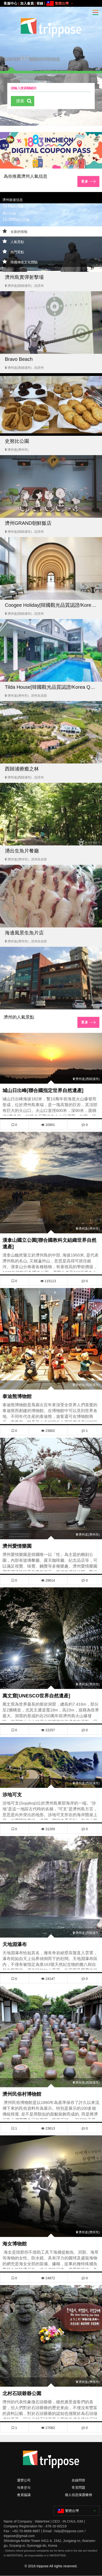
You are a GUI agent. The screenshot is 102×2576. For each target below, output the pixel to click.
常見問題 (78, 2487)
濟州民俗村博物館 (21, 2094)
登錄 (39, 3)
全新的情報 (14, 231)
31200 (48, 1829)
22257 (48, 1730)
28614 (48, 1580)
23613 (48, 2128)
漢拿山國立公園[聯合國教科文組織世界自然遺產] (49, 1243)
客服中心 (10, 3)
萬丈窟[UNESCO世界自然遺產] (36, 1695)
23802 (48, 1431)
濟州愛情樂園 (17, 1546)
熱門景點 (13, 251)
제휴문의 (24, 2487)
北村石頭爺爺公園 (21, 2393)
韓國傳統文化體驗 (20, 261)
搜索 (20, 101)
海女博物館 (14, 2243)
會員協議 (24, 2495)
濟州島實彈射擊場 (24, 277)
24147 (48, 1979)
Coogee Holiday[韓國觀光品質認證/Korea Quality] (51, 605)
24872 (48, 2278)
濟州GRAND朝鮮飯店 (28, 523)
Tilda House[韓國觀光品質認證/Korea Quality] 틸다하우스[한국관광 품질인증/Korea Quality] (51, 687)
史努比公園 (17, 441)
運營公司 (24, 2480)
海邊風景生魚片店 (24, 932)
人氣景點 (13, 241)
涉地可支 (12, 1794)
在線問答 (78, 2480)
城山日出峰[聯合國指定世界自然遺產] (42, 1090)
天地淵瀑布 (14, 1944)
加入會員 (27, 3)
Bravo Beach (19, 359)
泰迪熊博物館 (17, 1396)
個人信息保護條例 (78, 2495)
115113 (48, 1281)
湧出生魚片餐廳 (22, 850)
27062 (48, 2428)
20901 (48, 1125)
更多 (84, 181)
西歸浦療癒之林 (22, 768)
